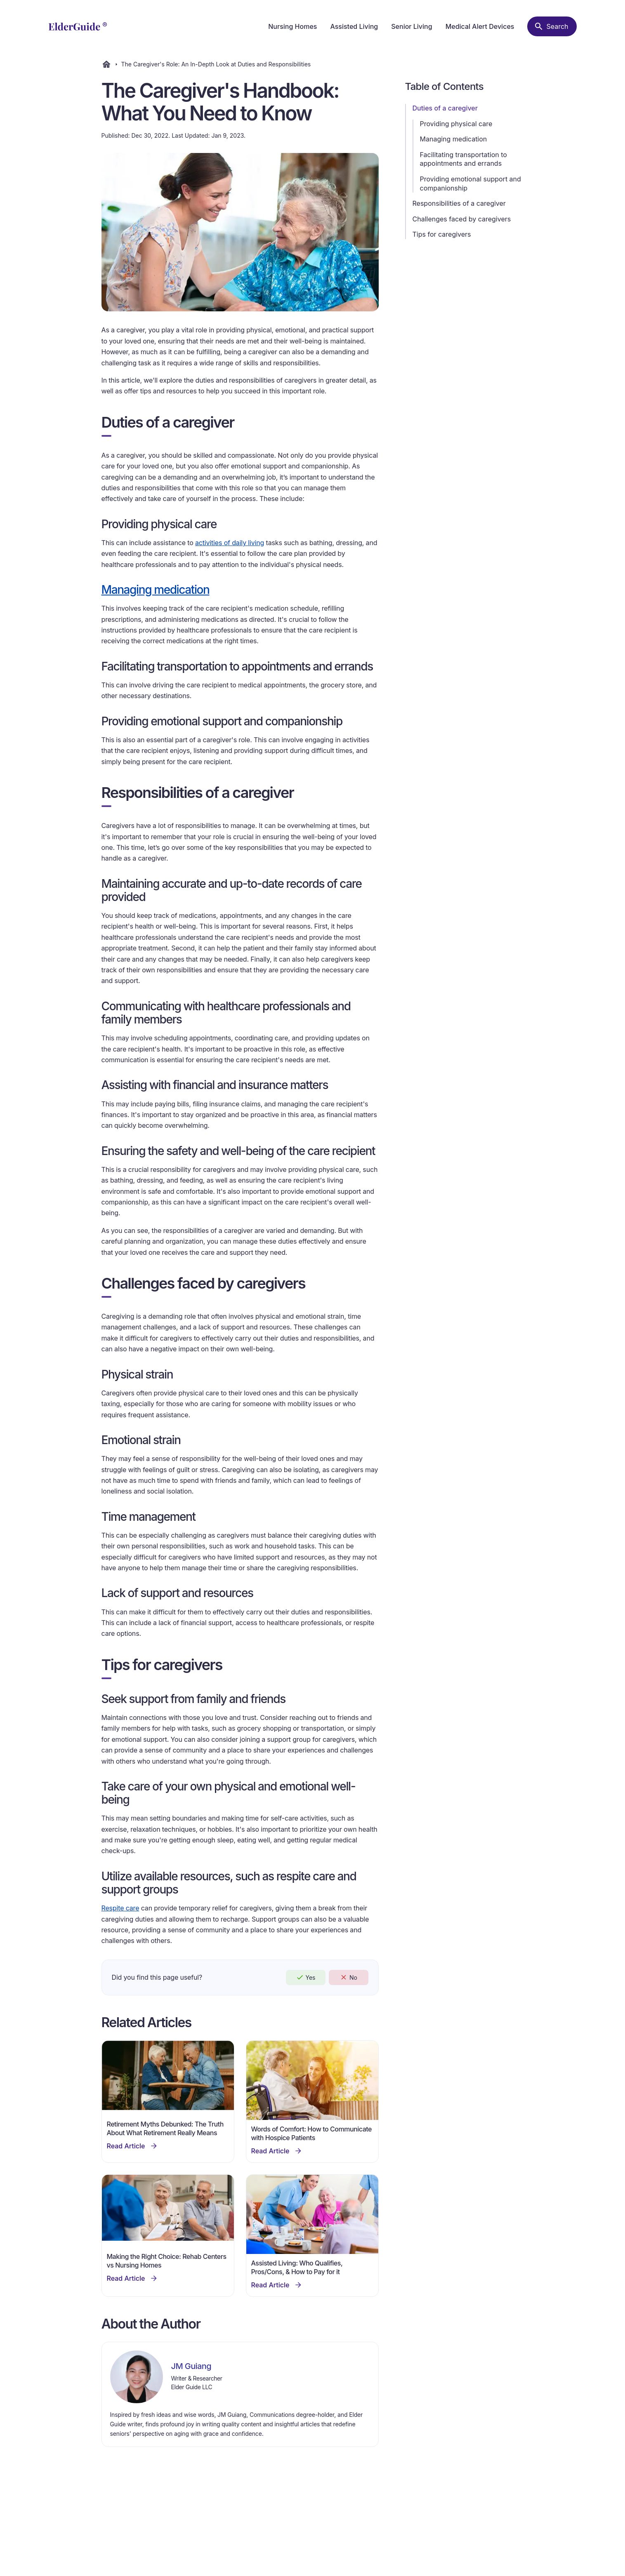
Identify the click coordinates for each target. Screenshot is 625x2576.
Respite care (120, 1908)
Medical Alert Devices (480, 26)
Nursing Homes (292, 26)
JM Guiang (191, 2366)
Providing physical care (456, 124)
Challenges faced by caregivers (462, 219)
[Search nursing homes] (551, 26)
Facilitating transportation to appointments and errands (463, 159)
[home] (78, 26)
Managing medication (453, 139)
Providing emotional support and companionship (470, 183)
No (348, 1977)
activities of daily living (229, 543)
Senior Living (411, 26)
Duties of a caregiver (445, 108)
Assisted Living (354, 26)
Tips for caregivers (442, 234)
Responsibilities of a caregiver (459, 203)
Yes (306, 1977)
